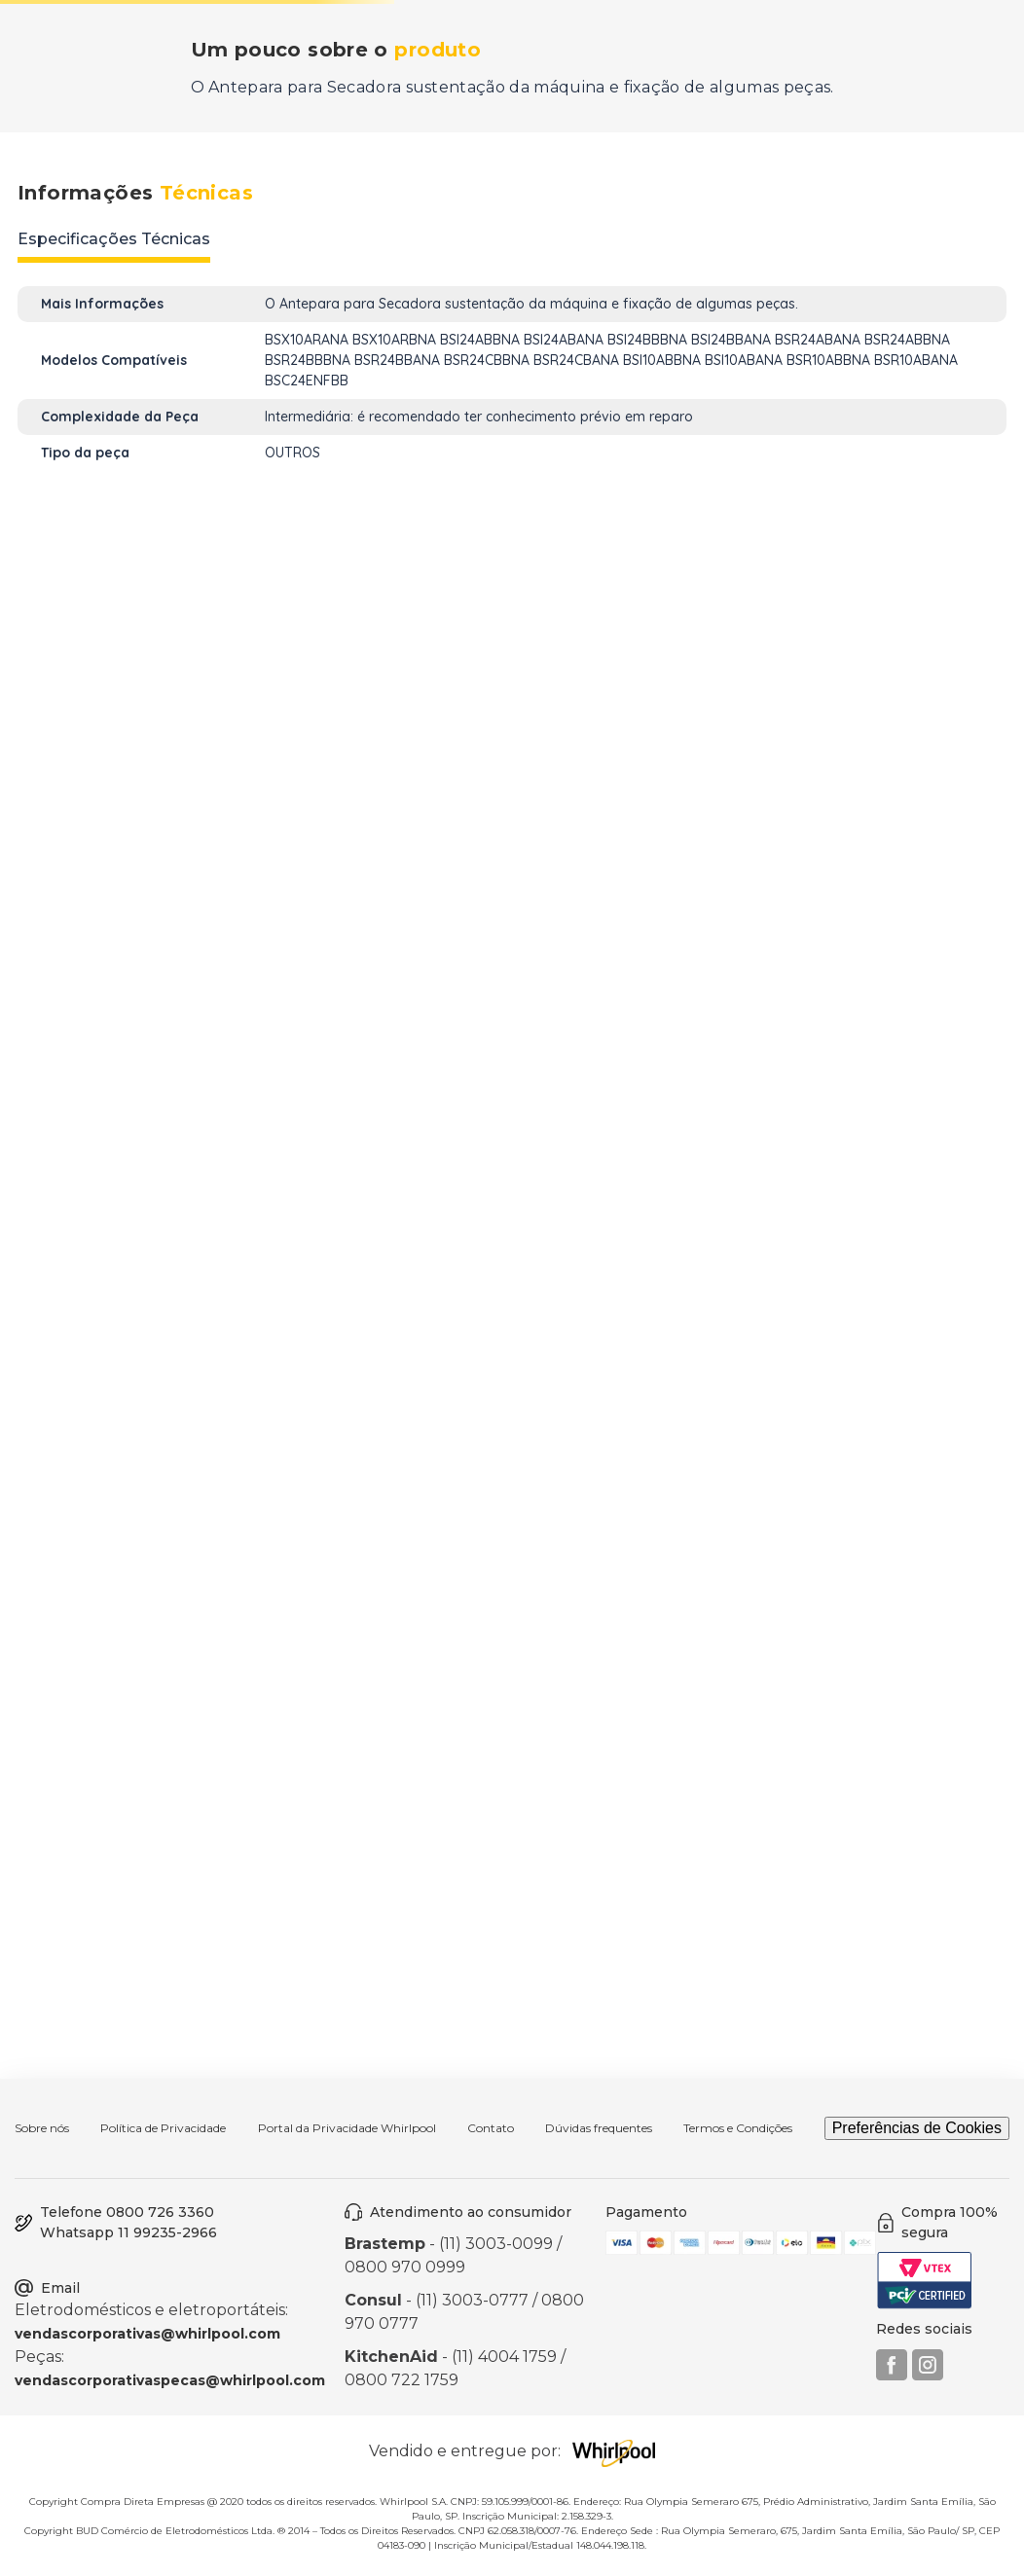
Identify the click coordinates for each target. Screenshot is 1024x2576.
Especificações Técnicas (114, 239)
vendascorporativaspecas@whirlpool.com (170, 2380)
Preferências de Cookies (917, 2128)
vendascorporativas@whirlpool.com (147, 2333)
